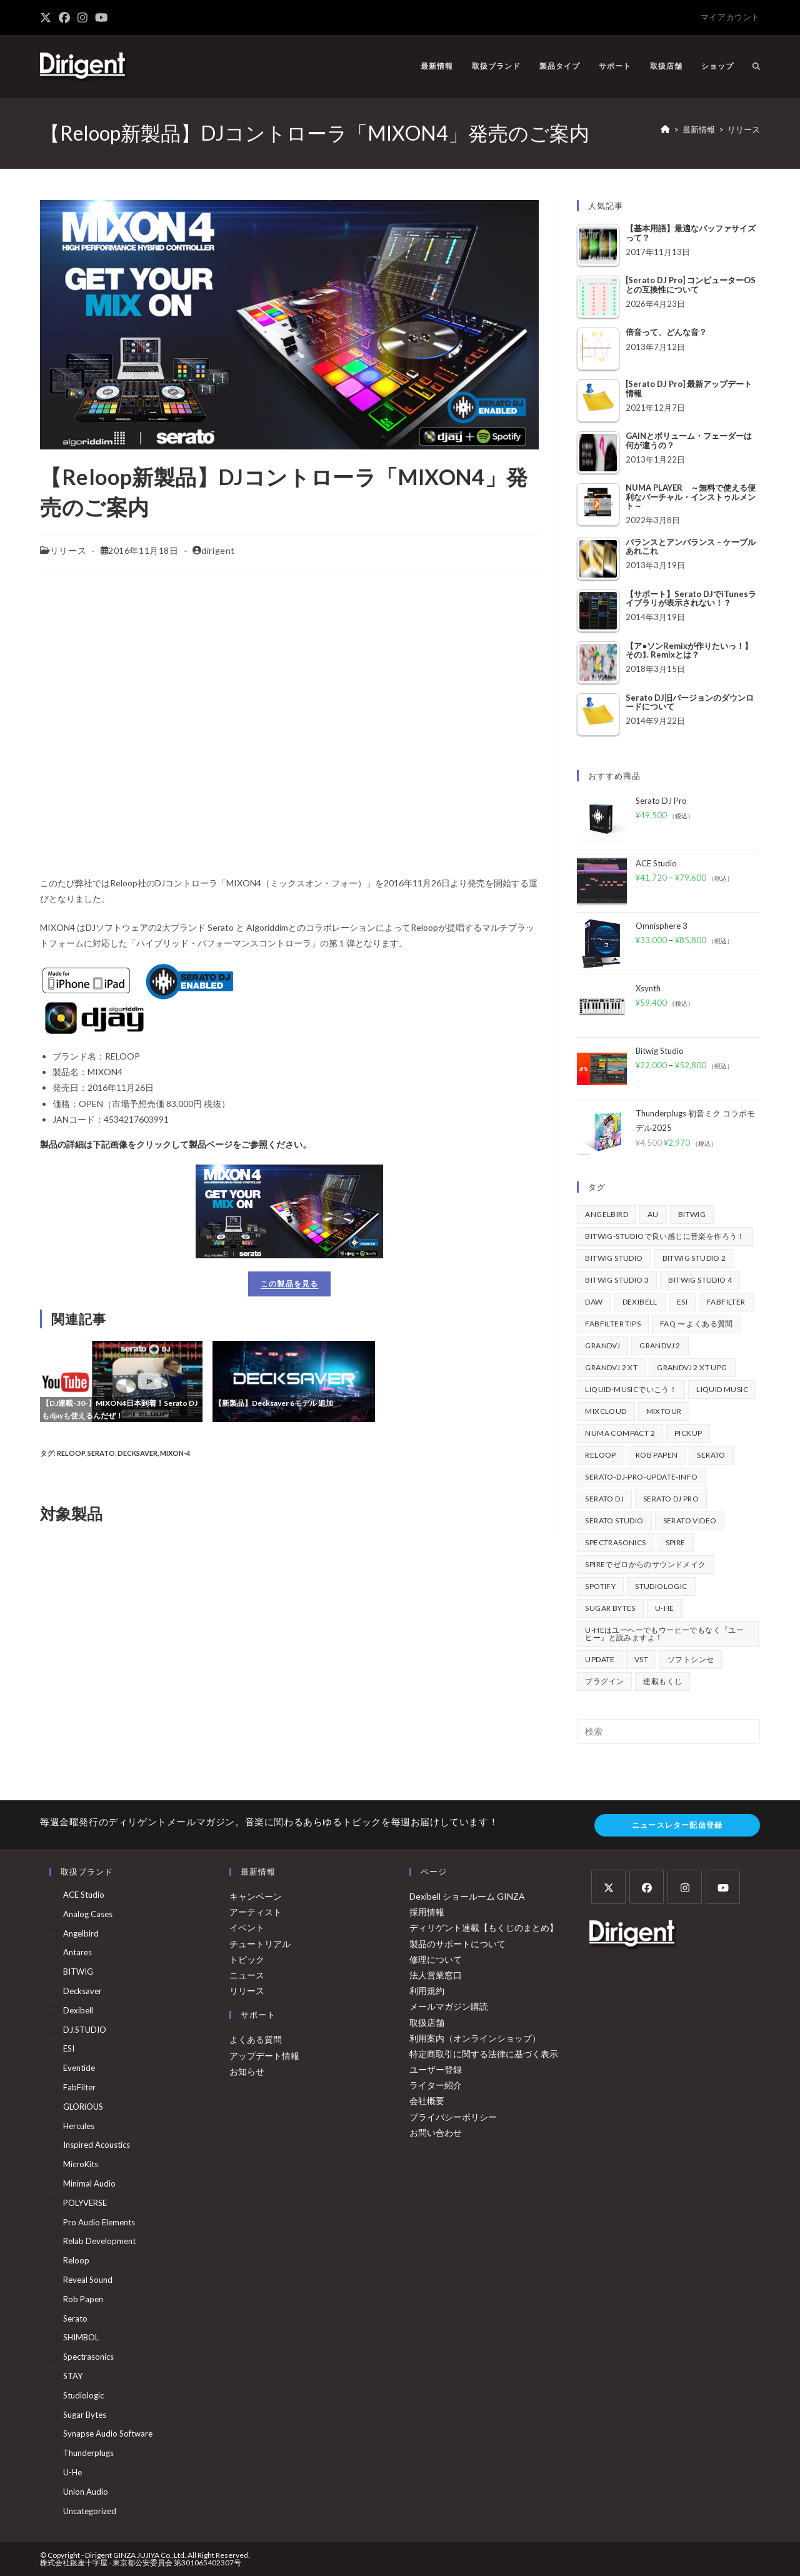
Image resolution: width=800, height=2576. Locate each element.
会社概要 (426, 2100)
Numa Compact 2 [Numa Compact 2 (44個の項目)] (620, 1433)
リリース (744, 129)
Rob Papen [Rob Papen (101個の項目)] (657, 1455)
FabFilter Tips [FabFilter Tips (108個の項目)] (613, 1323)
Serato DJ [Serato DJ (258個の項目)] (604, 1498)
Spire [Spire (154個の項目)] (676, 1542)
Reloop (71, 1453)
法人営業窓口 (435, 1975)
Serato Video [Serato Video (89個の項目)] (690, 1520)
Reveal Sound (87, 2280)
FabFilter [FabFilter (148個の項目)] (726, 1301)
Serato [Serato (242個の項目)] (711, 1455)
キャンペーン (255, 1896)
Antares (77, 1952)
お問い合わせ (435, 2132)
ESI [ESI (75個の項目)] (682, 1301)
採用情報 (426, 1912)
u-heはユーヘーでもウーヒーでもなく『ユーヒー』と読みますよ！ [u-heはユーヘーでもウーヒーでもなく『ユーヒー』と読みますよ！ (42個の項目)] (664, 1633)
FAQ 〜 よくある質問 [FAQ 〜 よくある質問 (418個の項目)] (696, 1323)
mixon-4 (175, 1453)
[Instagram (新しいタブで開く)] (82, 17)
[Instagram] (685, 1887)
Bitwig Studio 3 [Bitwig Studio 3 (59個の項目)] (617, 1280)
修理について (435, 1959)
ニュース (246, 1975)
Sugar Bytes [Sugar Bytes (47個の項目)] (610, 1608)
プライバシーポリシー (453, 2117)
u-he (72, 2472)
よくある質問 (255, 2039)
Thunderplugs (88, 2453)
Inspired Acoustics (96, 2145)
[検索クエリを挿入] (668, 1731)
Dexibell (78, 2010)
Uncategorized (89, 2511)
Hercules (78, 2126)
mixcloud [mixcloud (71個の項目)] (605, 1411)
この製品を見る (289, 1283)
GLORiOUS (83, 2107)
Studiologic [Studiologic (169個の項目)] (661, 1586)
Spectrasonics (88, 2357)
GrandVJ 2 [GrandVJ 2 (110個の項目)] (660, 1345)
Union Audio (85, 2492)
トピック (246, 1959)
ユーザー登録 (435, 2069)
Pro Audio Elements (99, 2222)
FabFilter (79, 2087)
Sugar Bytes (84, 2415)
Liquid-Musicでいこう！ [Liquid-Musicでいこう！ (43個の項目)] (631, 1389)
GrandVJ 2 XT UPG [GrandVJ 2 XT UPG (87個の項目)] (692, 1367)
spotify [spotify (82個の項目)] (600, 1586)
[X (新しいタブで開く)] (47, 17)
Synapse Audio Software (107, 2433)
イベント (246, 1927)
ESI (68, 2048)
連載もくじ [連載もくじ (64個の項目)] (662, 1681)
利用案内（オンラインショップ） (475, 2038)
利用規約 (426, 1990)
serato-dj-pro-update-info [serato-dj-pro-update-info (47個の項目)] (641, 1476)
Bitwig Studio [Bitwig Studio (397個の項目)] (613, 1258)
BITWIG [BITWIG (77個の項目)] (692, 1214)
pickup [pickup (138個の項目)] (688, 1433)
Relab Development (99, 2241)
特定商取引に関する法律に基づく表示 (483, 2053)
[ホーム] (665, 129)
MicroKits (80, 2164)
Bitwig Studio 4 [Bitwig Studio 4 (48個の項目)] (700, 1280)
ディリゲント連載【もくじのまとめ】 (483, 1927)
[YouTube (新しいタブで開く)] (101, 17)
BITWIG (78, 1972)
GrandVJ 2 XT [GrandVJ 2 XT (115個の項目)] (611, 1367)
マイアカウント (730, 17)
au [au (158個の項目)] (653, 1214)
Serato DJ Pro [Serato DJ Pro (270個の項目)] (671, 1498)
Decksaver (138, 1453)
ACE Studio (83, 1895)
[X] (608, 1887)
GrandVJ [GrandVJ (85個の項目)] (602, 1345)
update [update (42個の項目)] (599, 1659)
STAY (72, 2376)
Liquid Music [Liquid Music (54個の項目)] (722, 1389)
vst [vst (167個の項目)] (641, 1659)
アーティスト (255, 1912)
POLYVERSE (85, 2203)
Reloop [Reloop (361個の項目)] (600, 1455)
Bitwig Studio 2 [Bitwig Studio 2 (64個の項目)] (694, 1258)
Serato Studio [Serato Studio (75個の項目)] (614, 1520)
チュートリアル (260, 1943)
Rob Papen (83, 2299)
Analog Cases (87, 1914)
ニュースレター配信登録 (677, 1825)
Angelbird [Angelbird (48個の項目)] (606, 1214)
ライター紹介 (435, 2085)
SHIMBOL (81, 2337)
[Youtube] (723, 1887)
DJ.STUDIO (84, 2030)
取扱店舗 (426, 2022)
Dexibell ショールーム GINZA (467, 1896)
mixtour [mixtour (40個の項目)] (664, 1411)
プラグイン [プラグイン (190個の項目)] (604, 1681)
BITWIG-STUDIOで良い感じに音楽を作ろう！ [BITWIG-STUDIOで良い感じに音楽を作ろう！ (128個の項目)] (664, 1236)
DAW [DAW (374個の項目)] (593, 1301)
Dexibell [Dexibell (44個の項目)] (640, 1301)
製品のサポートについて (457, 1943)
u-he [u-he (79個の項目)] (664, 1608)
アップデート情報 (264, 2055)
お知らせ (246, 2071)
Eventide (79, 2068)
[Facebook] (646, 1887)
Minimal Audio (89, 2183)
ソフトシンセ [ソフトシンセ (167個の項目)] (691, 1659)
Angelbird (81, 1933)
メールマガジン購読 (448, 2006)
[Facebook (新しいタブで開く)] (64, 17)
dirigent (218, 550)
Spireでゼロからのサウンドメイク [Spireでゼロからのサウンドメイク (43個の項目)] (645, 1564)
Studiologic (83, 2395)
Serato (101, 1453)
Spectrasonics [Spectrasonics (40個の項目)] (615, 1542)
